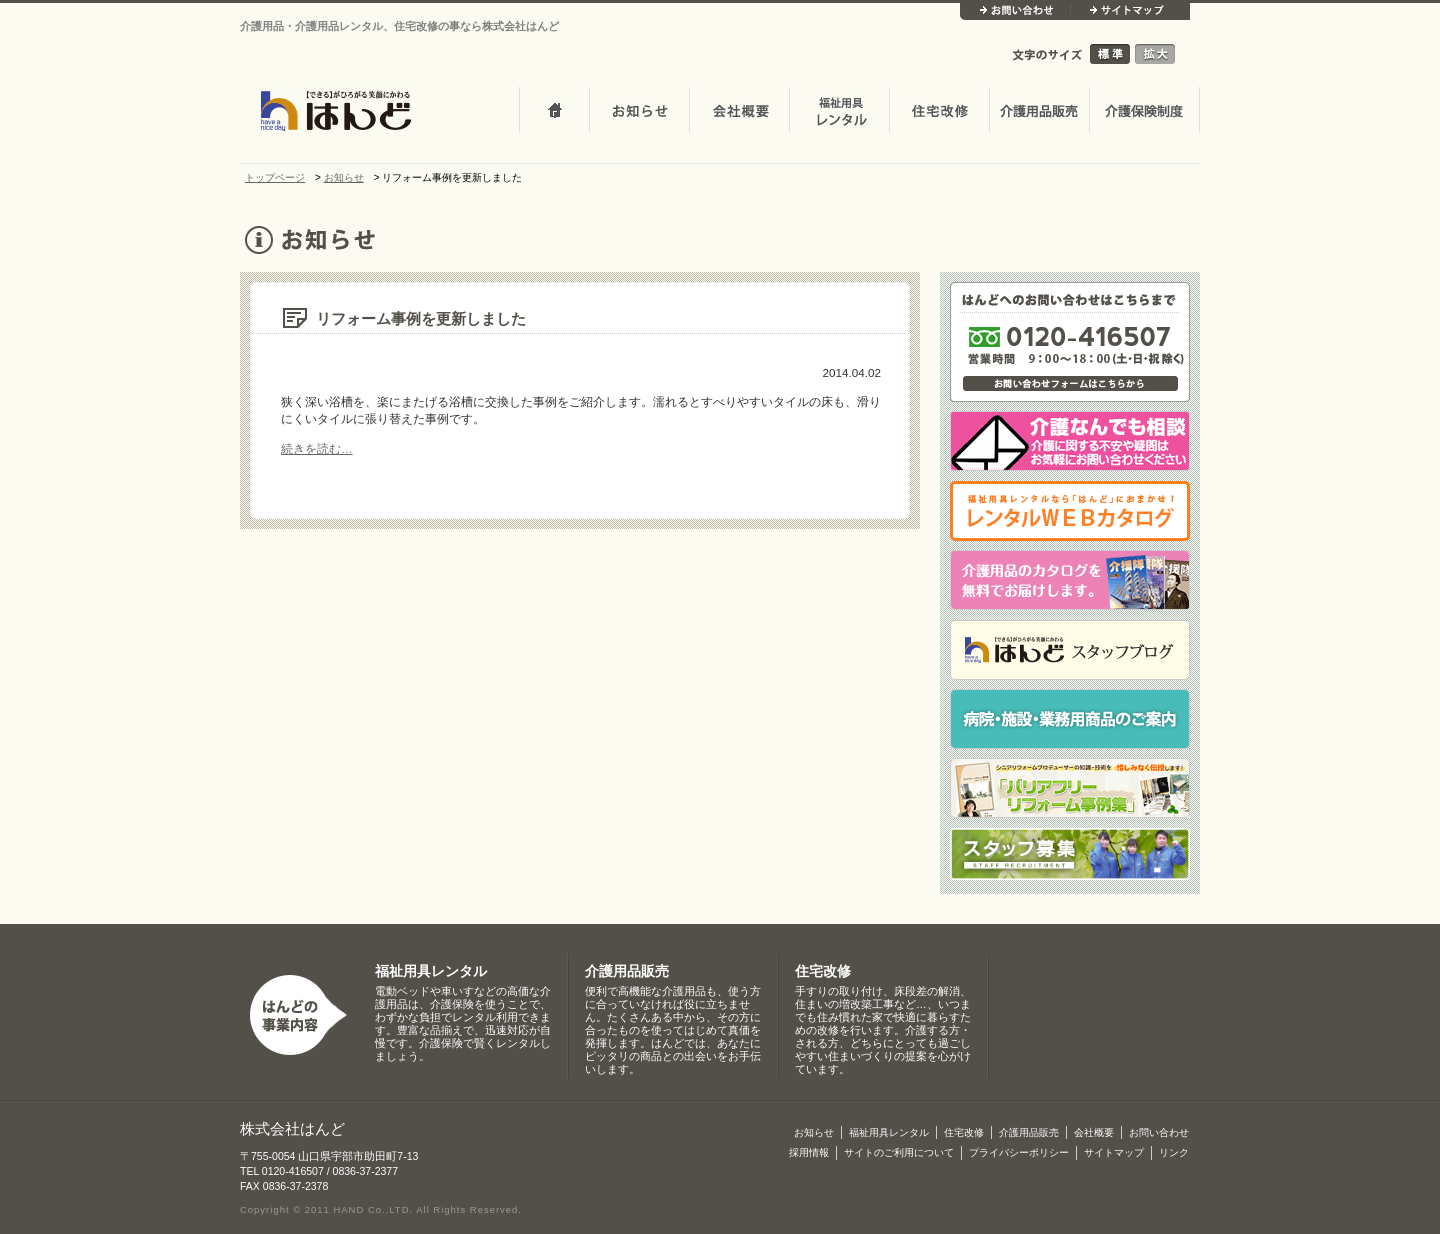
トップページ (554, 112)
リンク (1174, 1152)
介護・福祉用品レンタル (839, 112)
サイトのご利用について (899, 1152)
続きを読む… (317, 448)
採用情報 (809, 1152)
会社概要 (739, 112)
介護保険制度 (1144, 112)
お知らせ (639, 112)
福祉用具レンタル (431, 971)
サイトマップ (1130, 11)
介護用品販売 (1039, 112)
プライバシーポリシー (1019, 1152)
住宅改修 (939, 112)
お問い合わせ (1015, 11)
